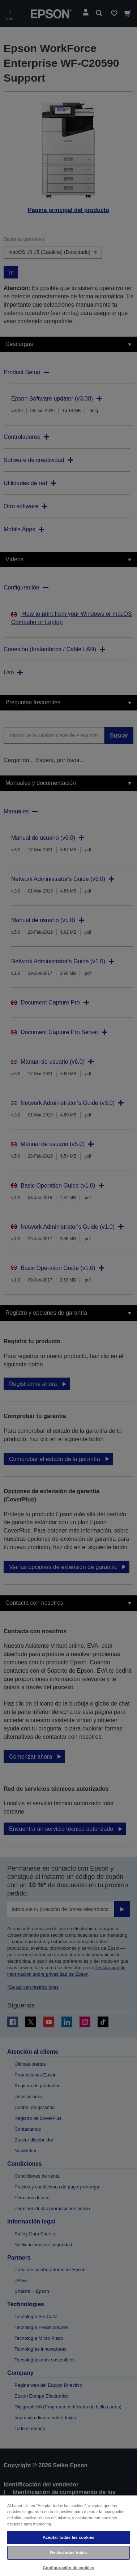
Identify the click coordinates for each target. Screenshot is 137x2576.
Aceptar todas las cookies (68, 2537)
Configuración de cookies (68, 2568)
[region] (68, 2535)
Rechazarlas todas (68, 2552)
